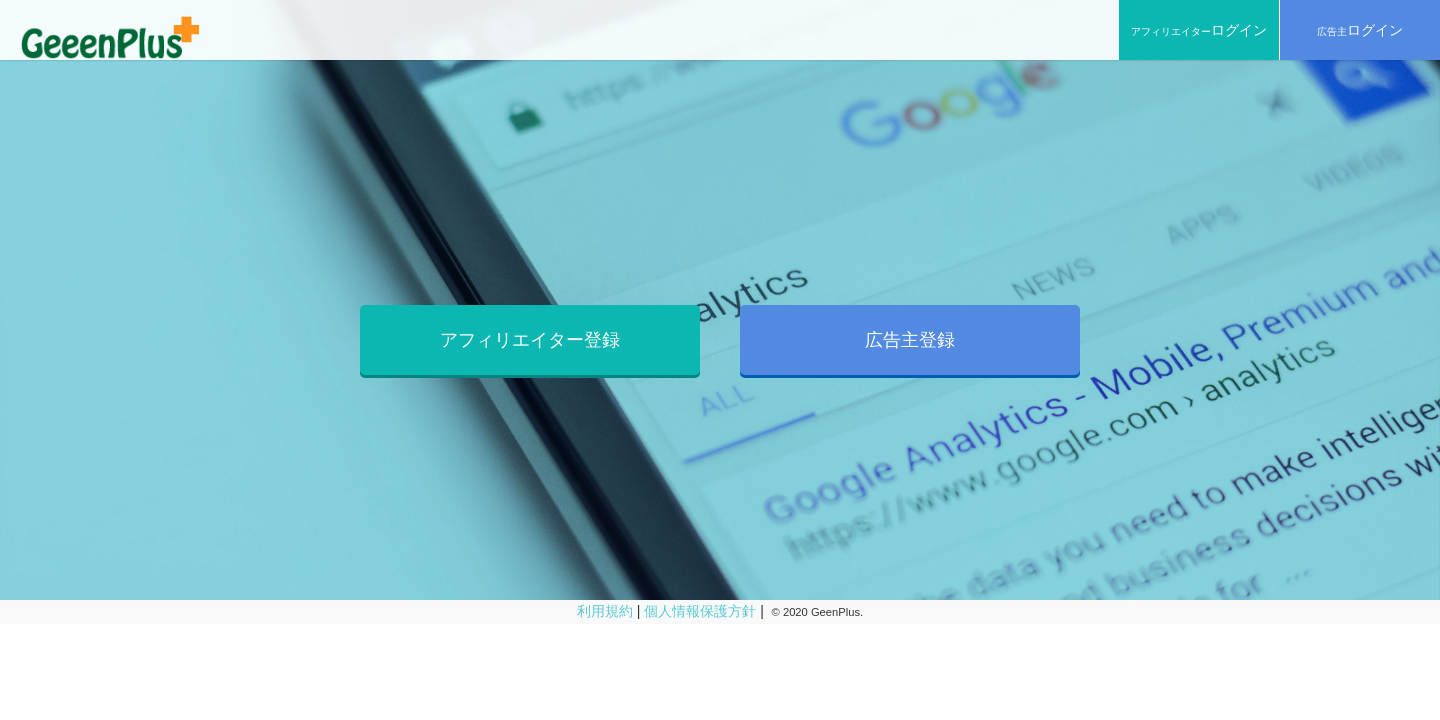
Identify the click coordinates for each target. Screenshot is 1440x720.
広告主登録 (910, 340)
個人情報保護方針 (700, 611)
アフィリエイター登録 (530, 340)
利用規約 (605, 611)
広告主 (1360, 30)
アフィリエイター (1199, 30)
